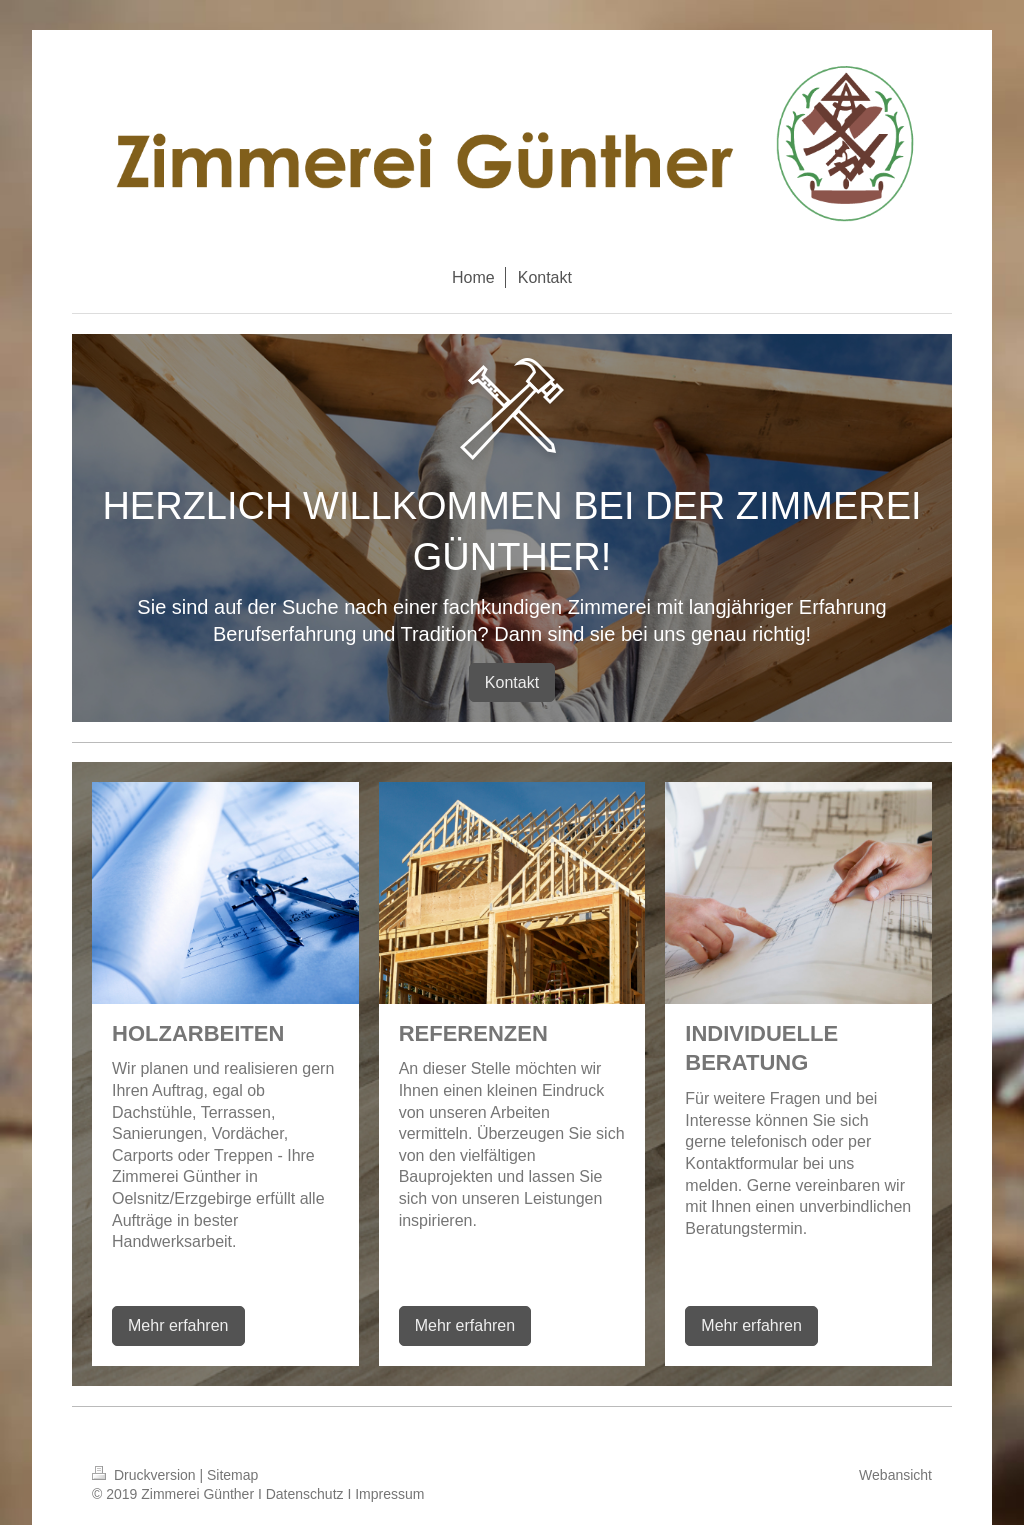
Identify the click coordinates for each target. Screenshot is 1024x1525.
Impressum (389, 1494)
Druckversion (145, 1475)
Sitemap (232, 1475)
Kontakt (512, 682)
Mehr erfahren (178, 1325)
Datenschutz (305, 1494)
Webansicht (895, 1475)
